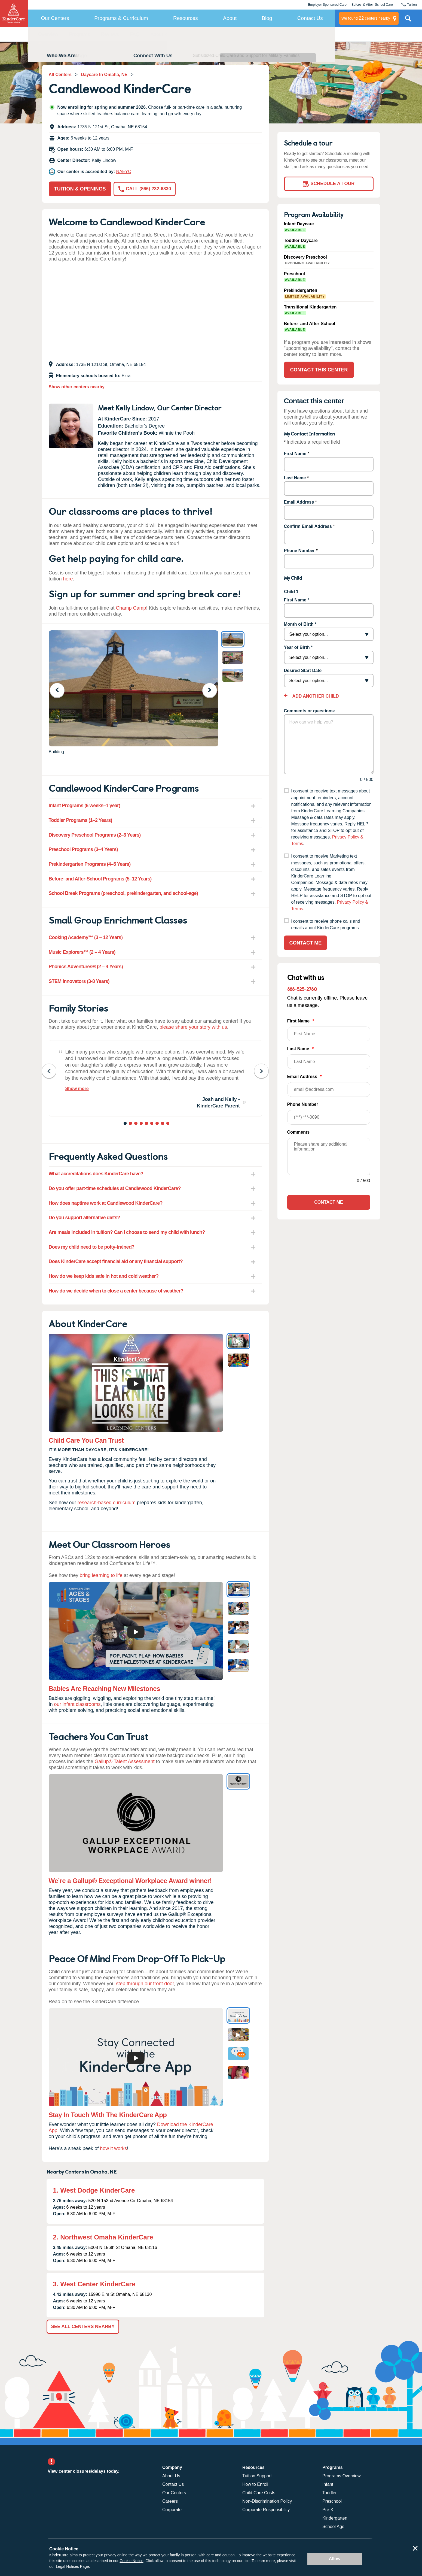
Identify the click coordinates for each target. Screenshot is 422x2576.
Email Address (299, 502)
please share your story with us (193, 1027)
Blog (267, 18)
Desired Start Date (303, 670)
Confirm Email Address (308, 526)
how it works (113, 2148)
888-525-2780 (302, 988)
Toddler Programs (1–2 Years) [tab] (80, 820)
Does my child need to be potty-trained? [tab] (91, 1247)
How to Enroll (255, 2484)
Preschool (332, 2501)
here (68, 579)
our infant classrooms (77, 1704)
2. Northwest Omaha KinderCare (103, 2237)
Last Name (295, 478)
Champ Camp (131, 608)
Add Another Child (315, 696)
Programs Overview (341, 2476)
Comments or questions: (309, 711)
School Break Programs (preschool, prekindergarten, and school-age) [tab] (123, 893)
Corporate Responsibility (266, 2509)
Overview (48, 34)
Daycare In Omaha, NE (104, 74)
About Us (171, 2476)
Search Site (408, 20)
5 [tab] (147, 1124)
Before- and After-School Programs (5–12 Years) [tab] (100, 879)
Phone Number (299, 550)
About (230, 18)
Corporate (172, 2509)
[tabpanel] (155, 1078)
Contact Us (310, 18)
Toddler (329, 2492)
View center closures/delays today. (84, 2471)
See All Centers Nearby (83, 2326)
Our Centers (55, 18)
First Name (295, 453)
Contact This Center (221, 34)
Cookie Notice (131, 2561)
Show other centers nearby (77, 387)
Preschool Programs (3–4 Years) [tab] (83, 849)
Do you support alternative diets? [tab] (84, 1217)
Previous (61, 690)
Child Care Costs (258, 2492)
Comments (298, 1132)
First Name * (296, 600)
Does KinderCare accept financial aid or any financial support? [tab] (116, 1261)
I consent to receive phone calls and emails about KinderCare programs (325, 924)
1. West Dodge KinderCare (94, 2190)
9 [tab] (168, 1124)
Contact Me (305, 943)
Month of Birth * (300, 624)
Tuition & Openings (80, 189)
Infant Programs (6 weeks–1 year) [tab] (84, 805)
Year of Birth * (298, 647)
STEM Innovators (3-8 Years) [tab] (79, 981)
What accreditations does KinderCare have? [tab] (96, 1173)
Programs (79, 34)
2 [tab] (131, 1124)
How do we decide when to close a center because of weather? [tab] (116, 1291)
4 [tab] (141, 1124)
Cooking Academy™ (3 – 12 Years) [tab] (86, 937)
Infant (327, 2484)
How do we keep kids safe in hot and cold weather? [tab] (104, 1276)
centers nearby (365, 18)
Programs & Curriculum (121, 18)
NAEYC (123, 171)
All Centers (60, 74)
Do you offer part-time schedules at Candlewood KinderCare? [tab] (115, 1188)
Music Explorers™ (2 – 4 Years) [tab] (82, 952)
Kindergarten (334, 2518)
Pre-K (328, 2509)
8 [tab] (163, 1124)
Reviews (110, 34)
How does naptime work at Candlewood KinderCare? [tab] (106, 1203)
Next (213, 690)
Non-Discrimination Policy (267, 2501)
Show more (77, 1088)
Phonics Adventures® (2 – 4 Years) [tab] (86, 966)
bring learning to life (101, 1575)
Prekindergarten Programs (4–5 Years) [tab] (90, 864)
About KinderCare (169, 34)
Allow (335, 2558)
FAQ (134, 34)
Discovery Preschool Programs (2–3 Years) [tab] (95, 835)
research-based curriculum (107, 1502)
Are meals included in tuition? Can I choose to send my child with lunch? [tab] (127, 1232)
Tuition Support (257, 2476)
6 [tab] (152, 1124)
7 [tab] (157, 1124)
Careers (170, 2501)
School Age (333, 2526)
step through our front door (145, 1983)
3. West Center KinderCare (94, 2284)
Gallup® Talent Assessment (125, 1761)
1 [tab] (125, 1124)
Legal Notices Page (72, 2566)
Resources (185, 18)
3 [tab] (136, 1124)
